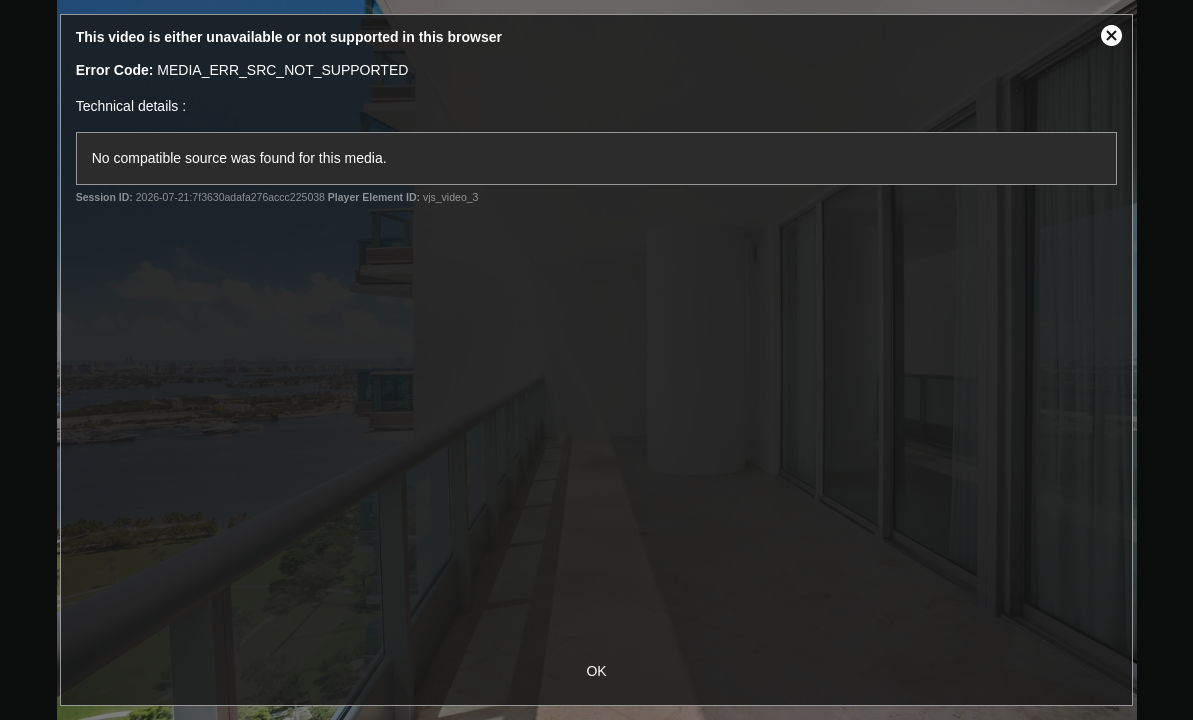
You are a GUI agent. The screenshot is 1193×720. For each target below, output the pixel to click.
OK (596, 671)
